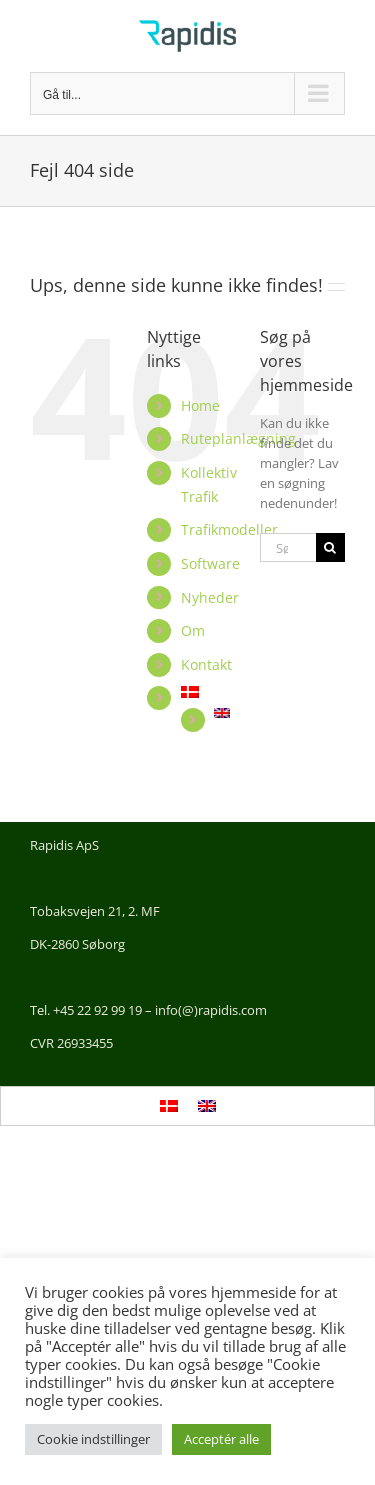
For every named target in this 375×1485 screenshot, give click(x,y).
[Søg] (330, 547)
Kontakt (206, 664)
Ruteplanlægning (238, 438)
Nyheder (210, 597)
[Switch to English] (222, 713)
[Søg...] (288, 547)
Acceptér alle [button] (221, 1439)
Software (210, 563)
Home (200, 405)
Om (193, 630)
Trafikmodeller (229, 529)
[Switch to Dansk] (169, 1106)
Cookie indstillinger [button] (93, 1439)
